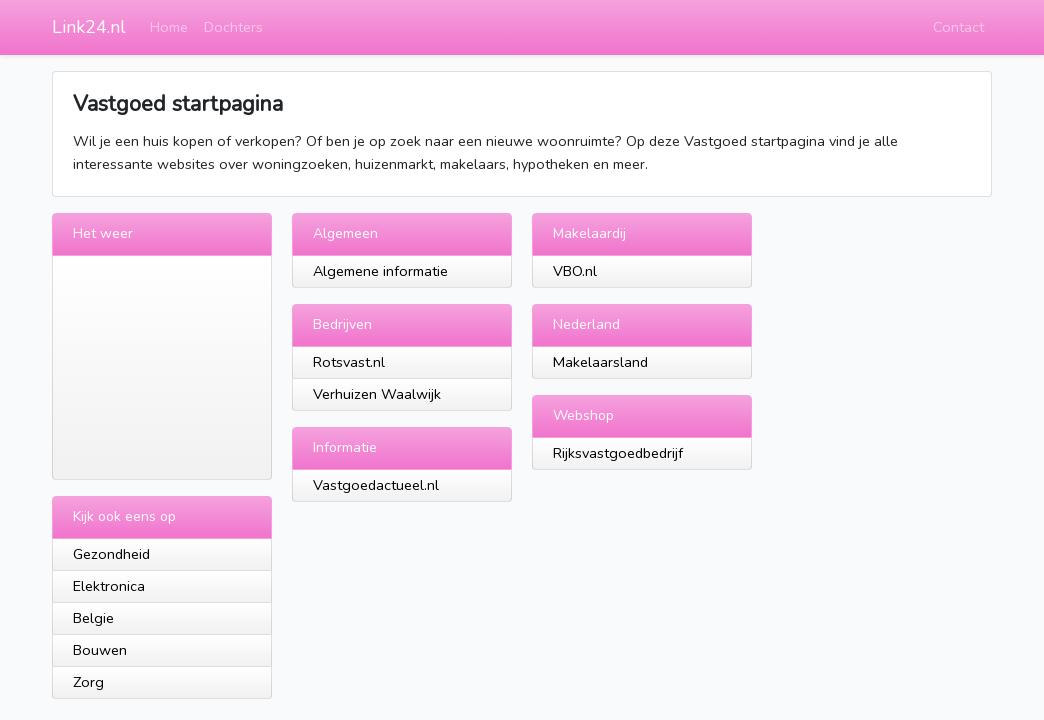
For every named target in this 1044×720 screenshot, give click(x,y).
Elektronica (109, 586)
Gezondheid (111, 554)
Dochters (233, 27)
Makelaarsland (600, 362)
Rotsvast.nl (349, 362)
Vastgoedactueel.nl (376, 485)
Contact (958, 27)
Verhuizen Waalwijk (377, 394)
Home (169, 27)
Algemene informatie (380, 271)
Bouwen (100, 650)
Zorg (88, 682)
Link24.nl (89, 27)
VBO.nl (575, 271)
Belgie (93, 618)
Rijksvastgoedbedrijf (618, 453)
